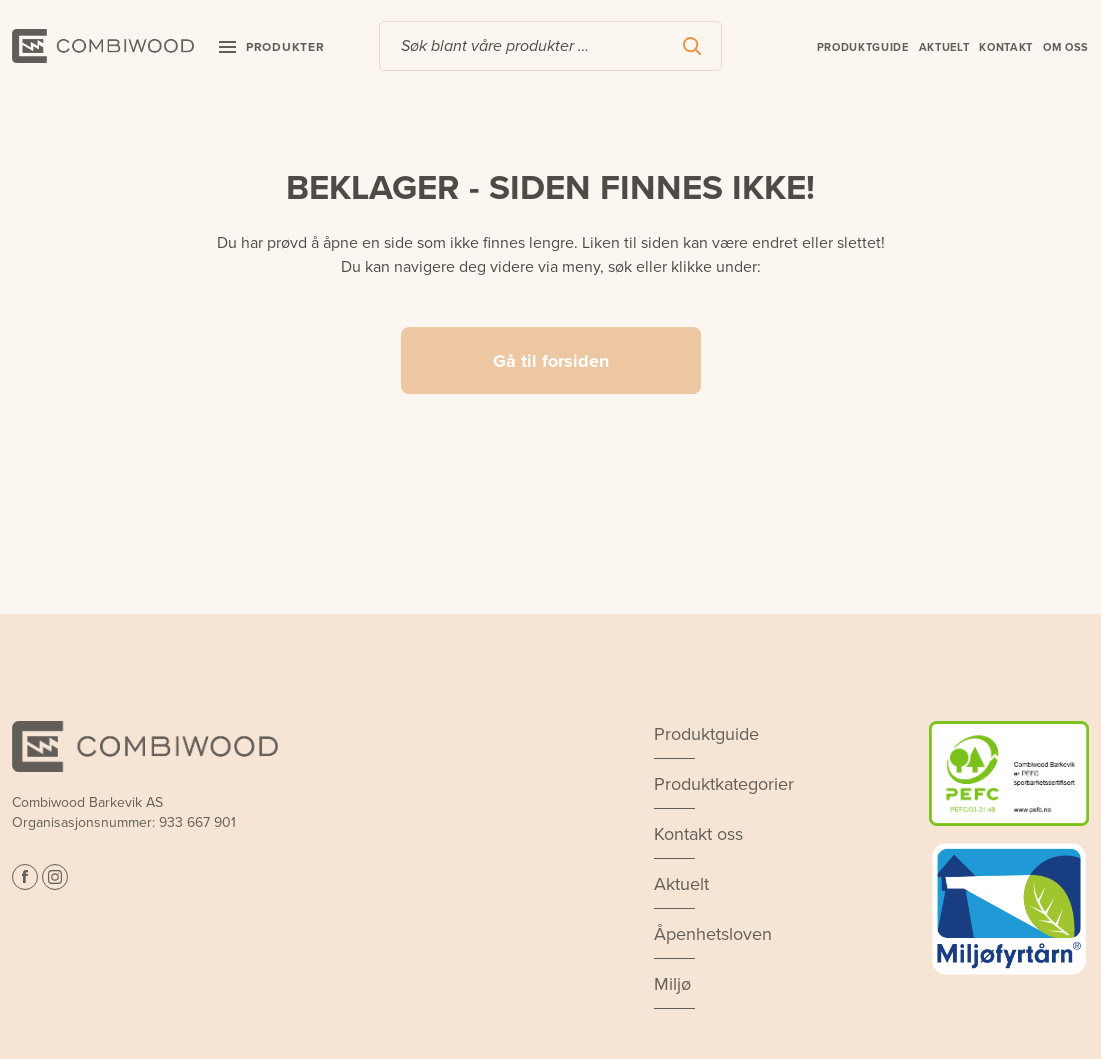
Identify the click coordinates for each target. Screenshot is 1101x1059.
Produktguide (863, 47)
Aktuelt (944, 47)
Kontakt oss (698, 834)
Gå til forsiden (551, 361)
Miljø (672, 984)
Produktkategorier (724, 784)
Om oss (1066, 47)
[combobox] (550, 46)
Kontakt (1006, 47)
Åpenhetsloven (713, 934)
